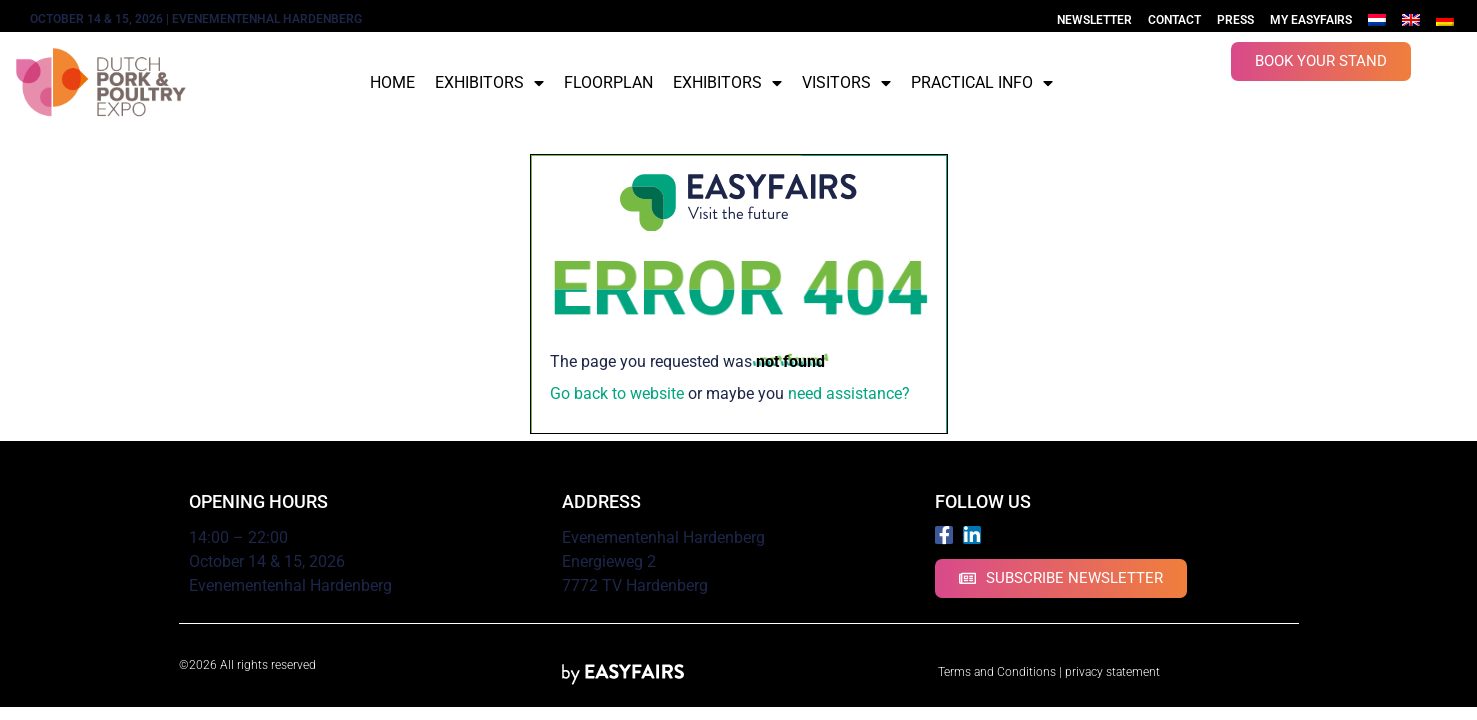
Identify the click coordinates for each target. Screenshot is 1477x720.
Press (1235, 20)
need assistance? (849, 393)
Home (392, 82)
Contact (1174, 20)
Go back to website (617, 393)
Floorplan (608, 82)
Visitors (846, 83)
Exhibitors (489, 83)
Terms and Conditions (997, 672)
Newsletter (1094, 20)
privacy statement (1112, 672)
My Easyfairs (1311, 20)
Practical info (982, 83)
